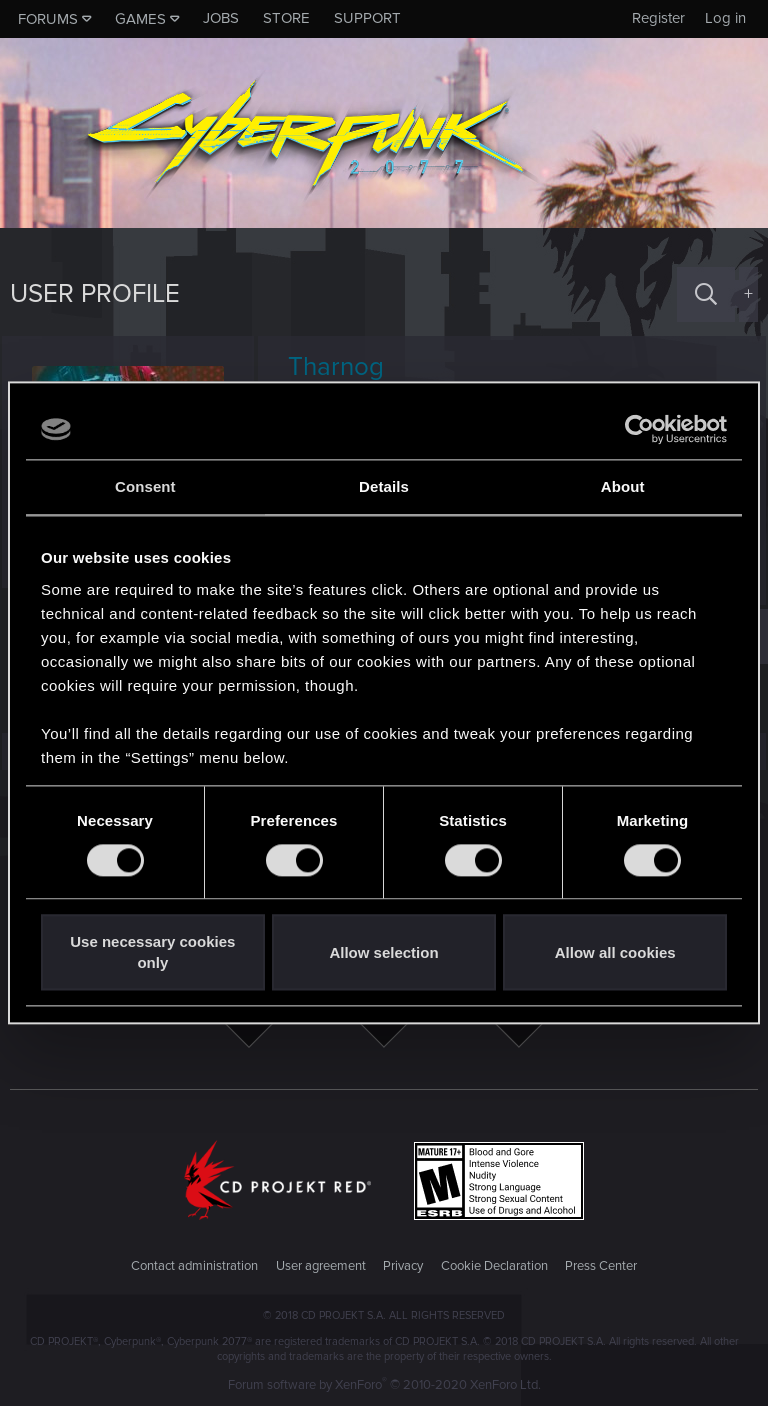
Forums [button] (48, 19)
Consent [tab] (145, 486)
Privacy (403, 1266)
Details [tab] (384, 486)
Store (286, 18)
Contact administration (194, 1266)
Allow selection (383, 952)
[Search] (706, 294)
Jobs (221, 18)
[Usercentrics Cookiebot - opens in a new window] (639, 429)
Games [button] (140, 19)
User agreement (321, 1266)
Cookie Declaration (494, 1266)
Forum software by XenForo (384, 1385)
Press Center (601, 1266)
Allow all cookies (615, 952)
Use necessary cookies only (152, 953)
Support (367, 18)
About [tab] (623, 486)
